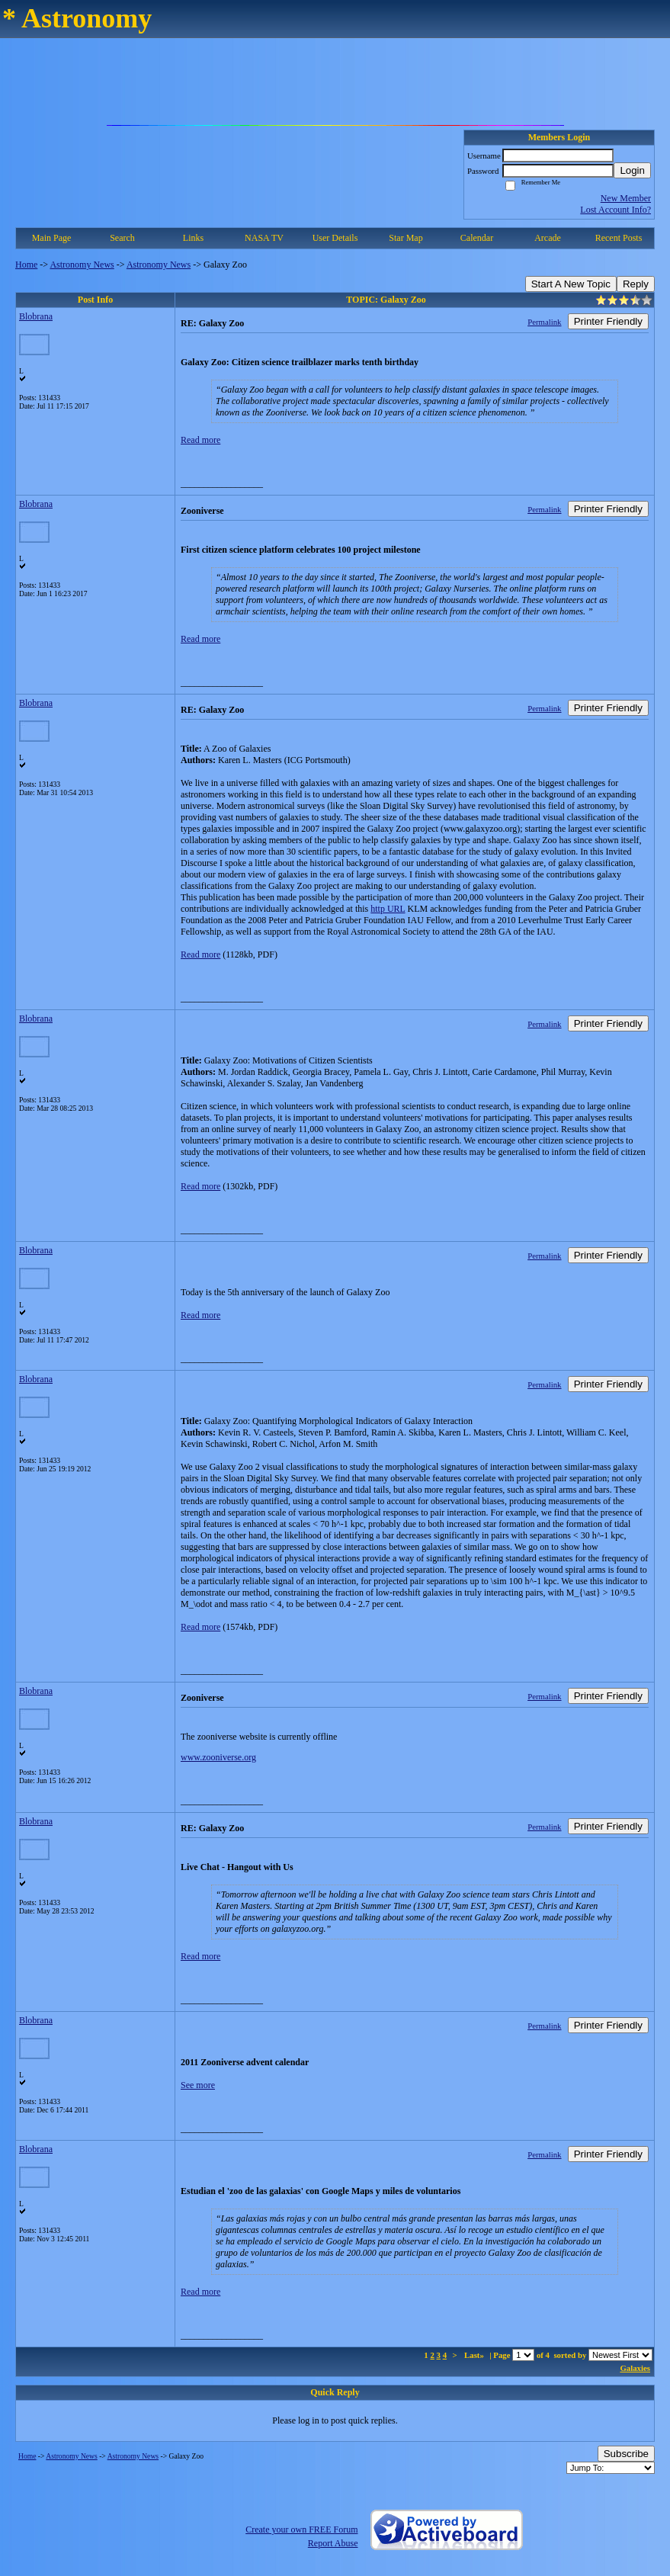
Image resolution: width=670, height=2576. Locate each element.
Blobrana (36, 316)
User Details (335, 238)
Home (26, 264)
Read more (200, 440)
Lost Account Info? (615, 209)
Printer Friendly (608, 321)
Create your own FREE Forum (301, 2529)
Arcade (547, 238)
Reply (636, 284)
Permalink (544, 321)
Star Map (405, 238)
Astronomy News (82, 264)
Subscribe (626, 2453)
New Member (626, 198)
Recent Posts (619, 238)
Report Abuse (333, 2543)
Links (193, 238)
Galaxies (635, 2367)
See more (198, 2085)
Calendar (476, 238)
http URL (387, 908)
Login (632, 170)
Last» (475, 2354)
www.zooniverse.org (218, 1757)
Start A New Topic (571, 284)
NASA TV (264, 238)
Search (122, 238)
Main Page (52, 238)
